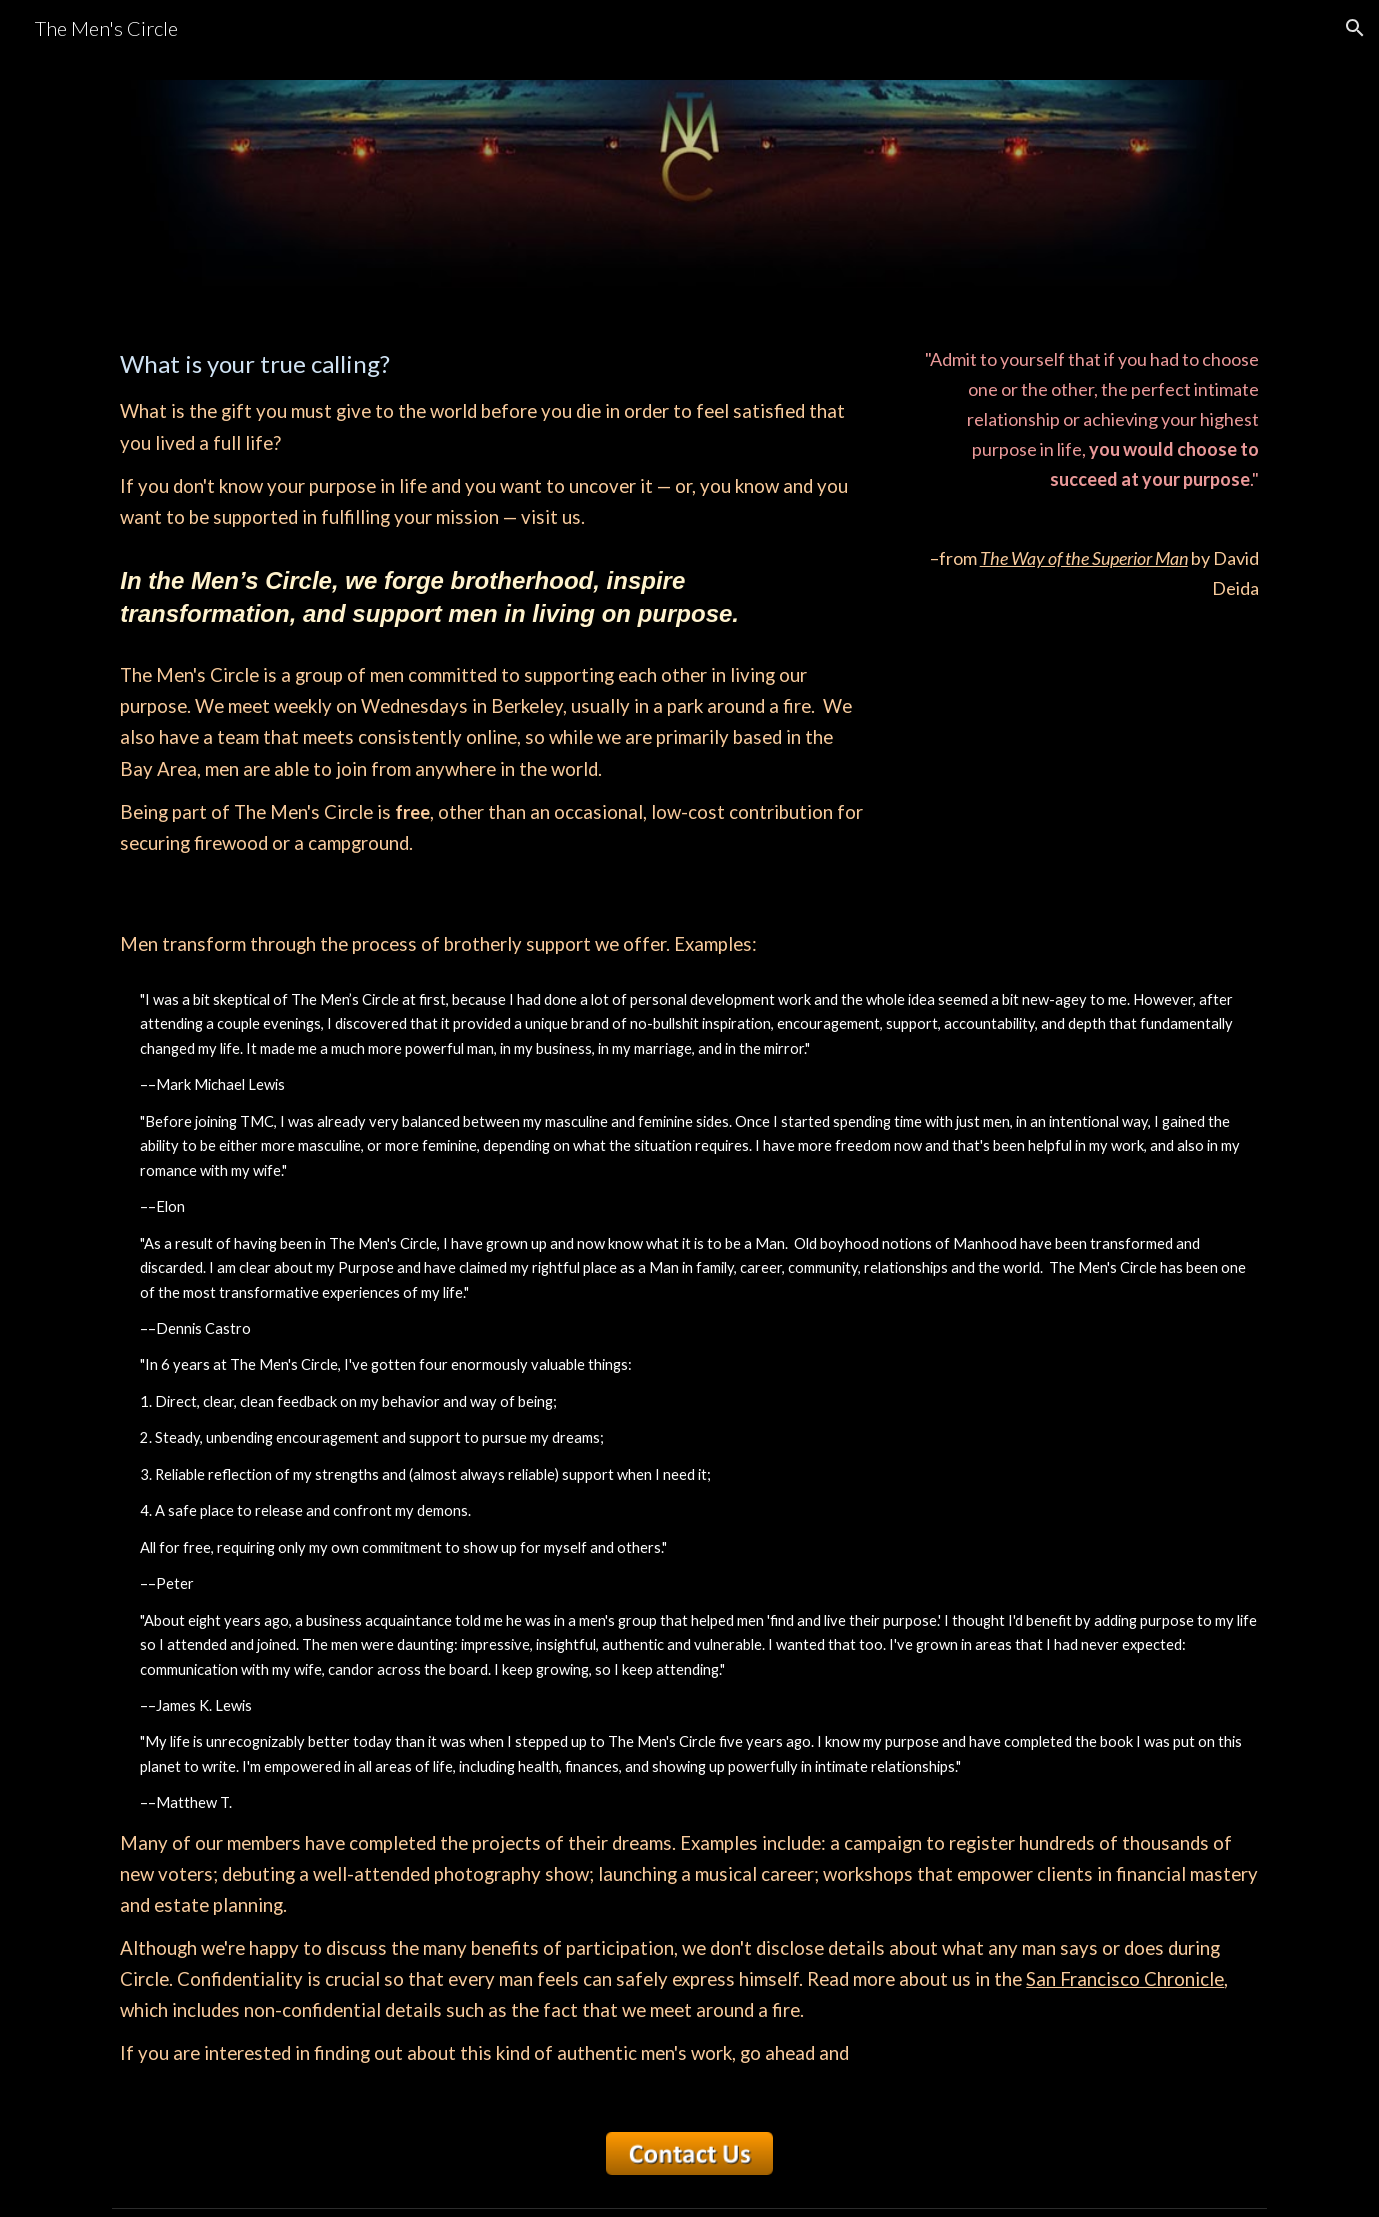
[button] (1355, 28)
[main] (492, 601)
